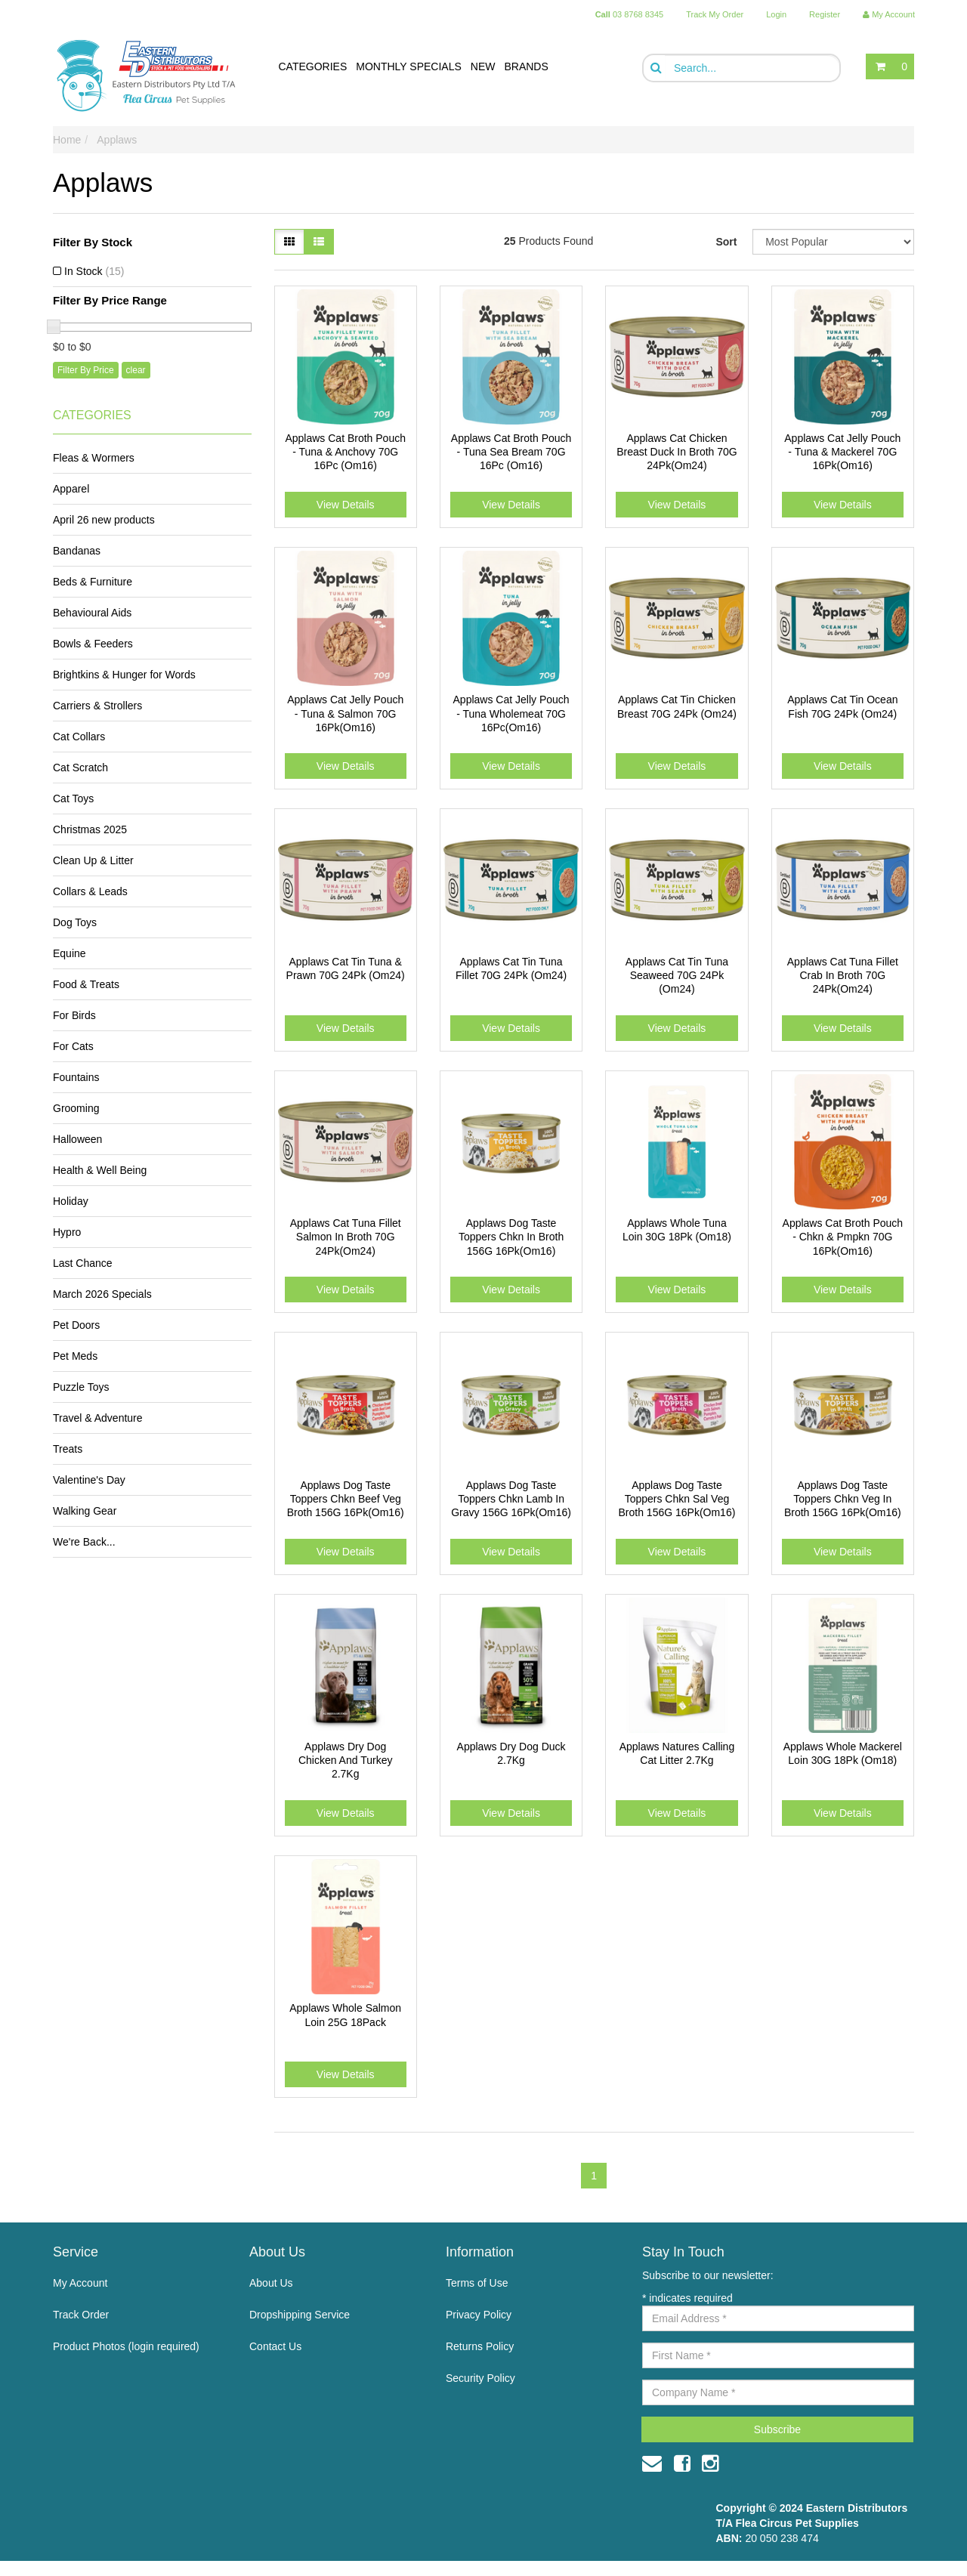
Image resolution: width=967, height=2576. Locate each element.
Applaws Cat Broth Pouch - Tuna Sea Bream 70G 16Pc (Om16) (511, 451)
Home (67, 140)
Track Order (81, 2315)
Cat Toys (73, 798)
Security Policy (480, 2378)
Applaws (117, 140)
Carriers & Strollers (97, 706)
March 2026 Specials (102, 1294)
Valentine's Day (89, 1480)
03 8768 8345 (629, 14)
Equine (69, 953)
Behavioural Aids (92, 613)
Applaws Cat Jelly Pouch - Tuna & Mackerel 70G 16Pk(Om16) (842, 451)
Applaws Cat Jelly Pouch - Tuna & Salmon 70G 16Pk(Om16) (345, 713)
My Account (80, 2283)
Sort (726, 242)
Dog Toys (75, 922)
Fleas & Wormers (93, 458)
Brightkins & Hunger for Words (124, 675)
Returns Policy (480, 2346)
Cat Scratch (80, 767)
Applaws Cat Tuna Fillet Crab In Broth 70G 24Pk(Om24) (842, 975)
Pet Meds (75, 1356)
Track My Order (714, 14)
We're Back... (84, 1542)
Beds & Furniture (92, 582)
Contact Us (275, 2346)
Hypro (67, 1232)
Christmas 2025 (90, 829)
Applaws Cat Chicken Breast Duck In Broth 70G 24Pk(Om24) (676, 451)
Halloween (77, 1139)
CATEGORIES (313, 66)
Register (824, 14)
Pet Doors (76, 1325)
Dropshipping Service (299, 2315)
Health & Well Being (100, 1170)
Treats (67, 1449)
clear (136, 370)
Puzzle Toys (81, 1387)
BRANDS (526, 66)
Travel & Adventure (98, 1418)
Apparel (71, 489)
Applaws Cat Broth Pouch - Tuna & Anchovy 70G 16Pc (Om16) (345, 451)
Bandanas (76, 551)
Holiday (70, 1201)
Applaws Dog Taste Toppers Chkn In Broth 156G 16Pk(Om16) (511, 1236)
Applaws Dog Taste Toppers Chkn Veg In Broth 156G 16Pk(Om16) (842, 1498)
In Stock (94, 271)
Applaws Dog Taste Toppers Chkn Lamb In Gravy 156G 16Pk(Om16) (511, 1498)
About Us (271, 2283)
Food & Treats (86, 984)
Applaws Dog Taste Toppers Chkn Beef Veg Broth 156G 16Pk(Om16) (345, 1498)
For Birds (74, 1015)
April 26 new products (104, 520)
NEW (483, 66)
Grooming (76, 1108)
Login (776, 14)
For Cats (73, 1046)
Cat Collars (79, 736)
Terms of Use (477, 2283)
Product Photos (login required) (126, 2346)
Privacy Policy (478, 2315)
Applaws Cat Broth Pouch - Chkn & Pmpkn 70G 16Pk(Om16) (843, 1236)
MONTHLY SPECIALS (409, 66)
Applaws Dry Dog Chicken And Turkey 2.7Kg (345, 1760)
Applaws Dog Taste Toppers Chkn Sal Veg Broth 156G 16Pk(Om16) (677, 1498)
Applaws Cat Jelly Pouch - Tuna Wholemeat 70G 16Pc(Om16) (511, 713)
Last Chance (83, 1263)
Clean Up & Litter (93, 860)
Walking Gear (84, 1511)
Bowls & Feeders (93, 644)
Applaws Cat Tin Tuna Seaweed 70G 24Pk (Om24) (677, 975)
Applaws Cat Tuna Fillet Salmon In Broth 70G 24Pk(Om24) (345, 1236)
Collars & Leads (90, 891)
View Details (346, 505)
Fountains (76, 1077)
